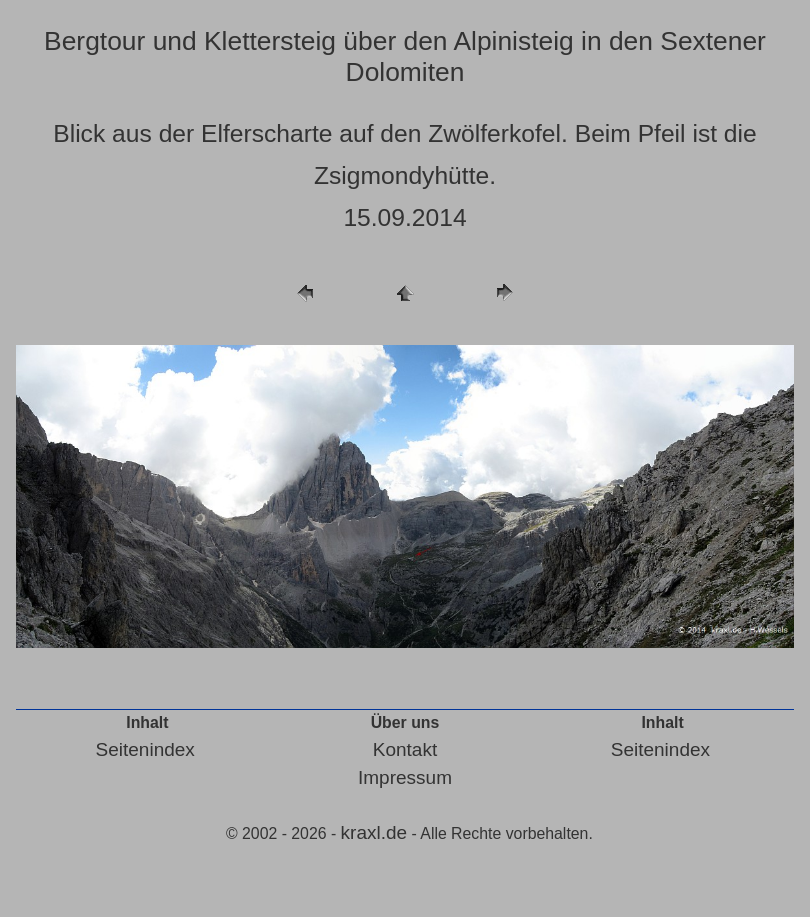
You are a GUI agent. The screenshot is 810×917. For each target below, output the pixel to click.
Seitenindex (145, 749)
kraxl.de (374, 832)
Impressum (405, 777)
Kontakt (405, 749)
